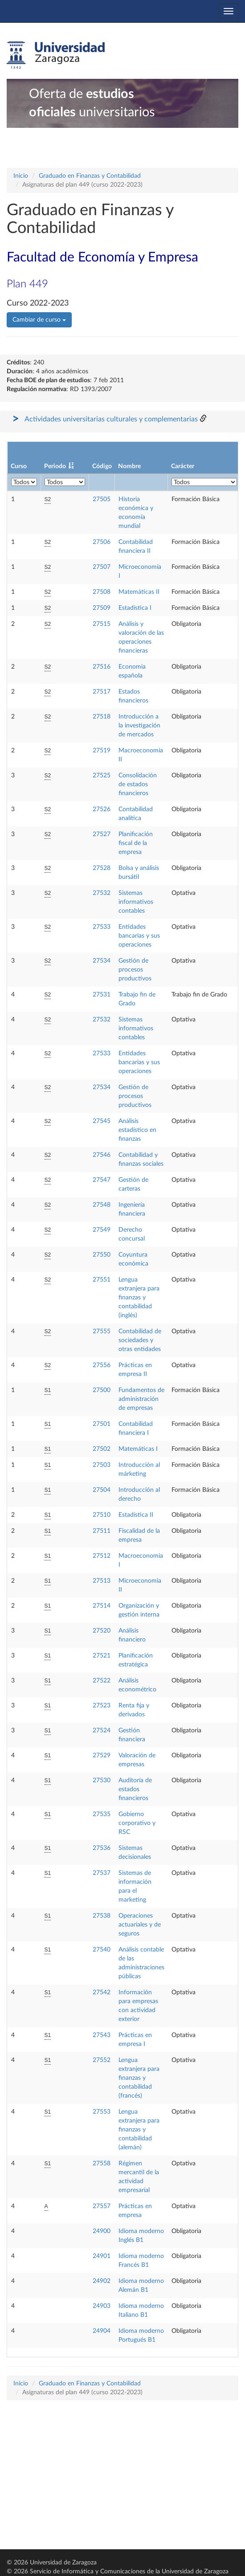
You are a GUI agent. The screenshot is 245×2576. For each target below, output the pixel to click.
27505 (101, 499)
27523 (101, 1705)
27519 (101, 750)
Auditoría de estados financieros (135, 1789)
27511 (101, 1531)
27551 (101, 1280)
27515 (101, 624)
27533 (101, 927)
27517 (101, 692)
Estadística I (134, 608)
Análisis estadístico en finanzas (137, 1130)
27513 (101, 1581)
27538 (101, 1916)
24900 (101, 2231)
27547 (101, 1180)
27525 (101, 775)
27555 (101, 1331)
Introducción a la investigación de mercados (139, 726)
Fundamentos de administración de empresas (141, 1399)
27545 (101, 1121)
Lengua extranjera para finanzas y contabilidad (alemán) (138, 2130)
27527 (101, 834)
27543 (101, 2035)
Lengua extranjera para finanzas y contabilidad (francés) (138, 2078)
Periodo (55, 466)
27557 (101, 2206)
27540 (101, 1950)
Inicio (20, 176)
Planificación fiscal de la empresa (135, 843)
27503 (101, 1465)
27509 (101, 608)
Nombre (129, 466)
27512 (101, 1556)
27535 (101, 1814)
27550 (101, 1255)
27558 (101, 2163)
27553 (101, 2112)
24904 (101, 2331)
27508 (101, 592)
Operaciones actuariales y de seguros (139, 1925)
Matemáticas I (138, 1449)
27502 (101, 1449)
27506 (101, 542)
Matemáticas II (138, 592)
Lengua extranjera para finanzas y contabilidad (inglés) (138, 1298)
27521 (101, 1656)
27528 (101, 868)
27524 (101, 1730)
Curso (19, 466)
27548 (101, 1205)
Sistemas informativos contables (135, 902)
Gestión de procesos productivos (134, 970)
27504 (101, 1490)
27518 (101, 717)
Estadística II (135, 1515)
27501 (101, 1424)
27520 (101, 1631)
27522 (101, 1681)
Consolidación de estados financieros (137, 784)
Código (102, 466)
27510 (101, 1515)
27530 (101, 1780)
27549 (101, 1230)
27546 (101, 1155)
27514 (101, 1606)
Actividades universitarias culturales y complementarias (111, 419)
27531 (101, 995)
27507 (101, 567)
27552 (101, 2060)
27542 (101, 1992)
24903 (101, 2306)
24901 (101, 2256)
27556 (101, 1365)
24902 (101, 2281)
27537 (101, 1873)
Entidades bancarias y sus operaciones (139, 936)
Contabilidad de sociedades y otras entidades (139, 1340)
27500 (101, 1390)
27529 (101, 1755)
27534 (101, 961)
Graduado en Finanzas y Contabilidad (90, 176)
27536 (101, 1848)
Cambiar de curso (39, 320)
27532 (101, 893)
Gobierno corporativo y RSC (136, 1823)
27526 (101, 809)
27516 (101, 667)
